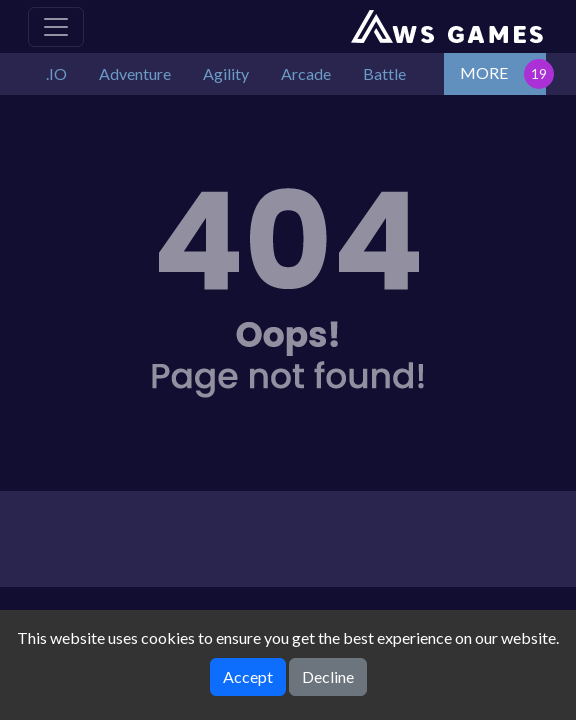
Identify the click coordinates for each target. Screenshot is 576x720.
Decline (328, 676)
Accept (248, 676)
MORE (484, 72)
